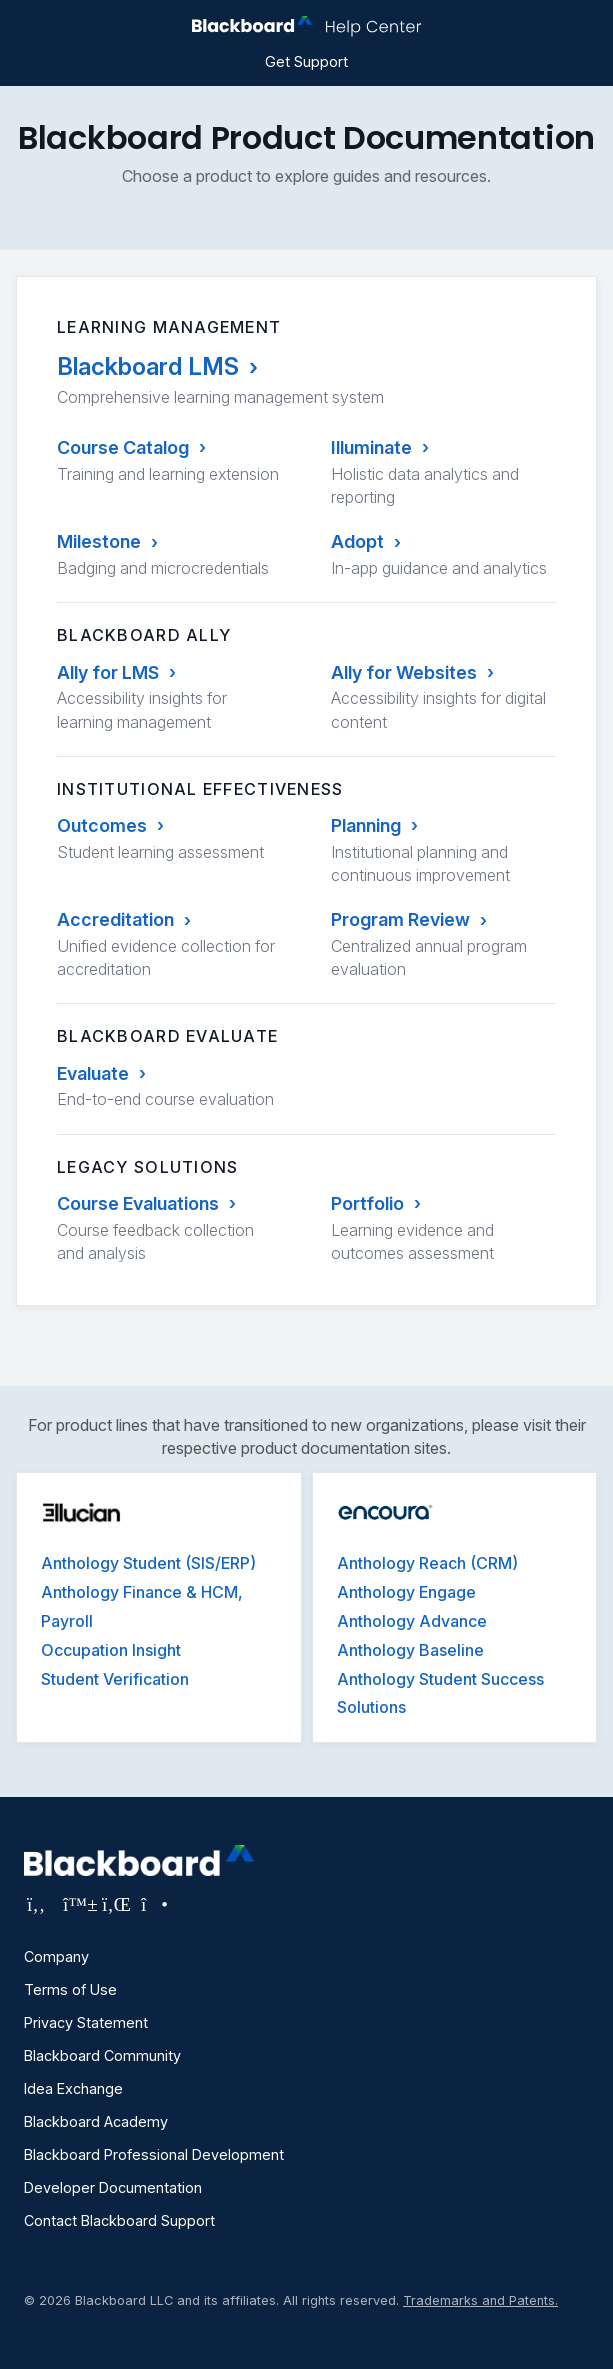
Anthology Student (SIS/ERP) (148, 1563)
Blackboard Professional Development (154, 2154)
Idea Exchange (73, 2088)
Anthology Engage (406, 1592)
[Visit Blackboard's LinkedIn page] (116, 1904)
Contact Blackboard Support (119, 2220)
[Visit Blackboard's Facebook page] (38, 1904)
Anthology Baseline (410, 1650)
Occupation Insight (111, 1650)
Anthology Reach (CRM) (427, 1563)
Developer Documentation (113, 2187)
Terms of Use (70, 1989)
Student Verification (115, 1679)
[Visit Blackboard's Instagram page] (153, 1904)
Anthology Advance (412, 1621)
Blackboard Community (102, 2055)
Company (56, 1956)
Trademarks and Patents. (480, 2300)
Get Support (306, 61)
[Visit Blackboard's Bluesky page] (77, 1904)
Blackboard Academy (96, 2121)
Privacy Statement (86, 2022)
